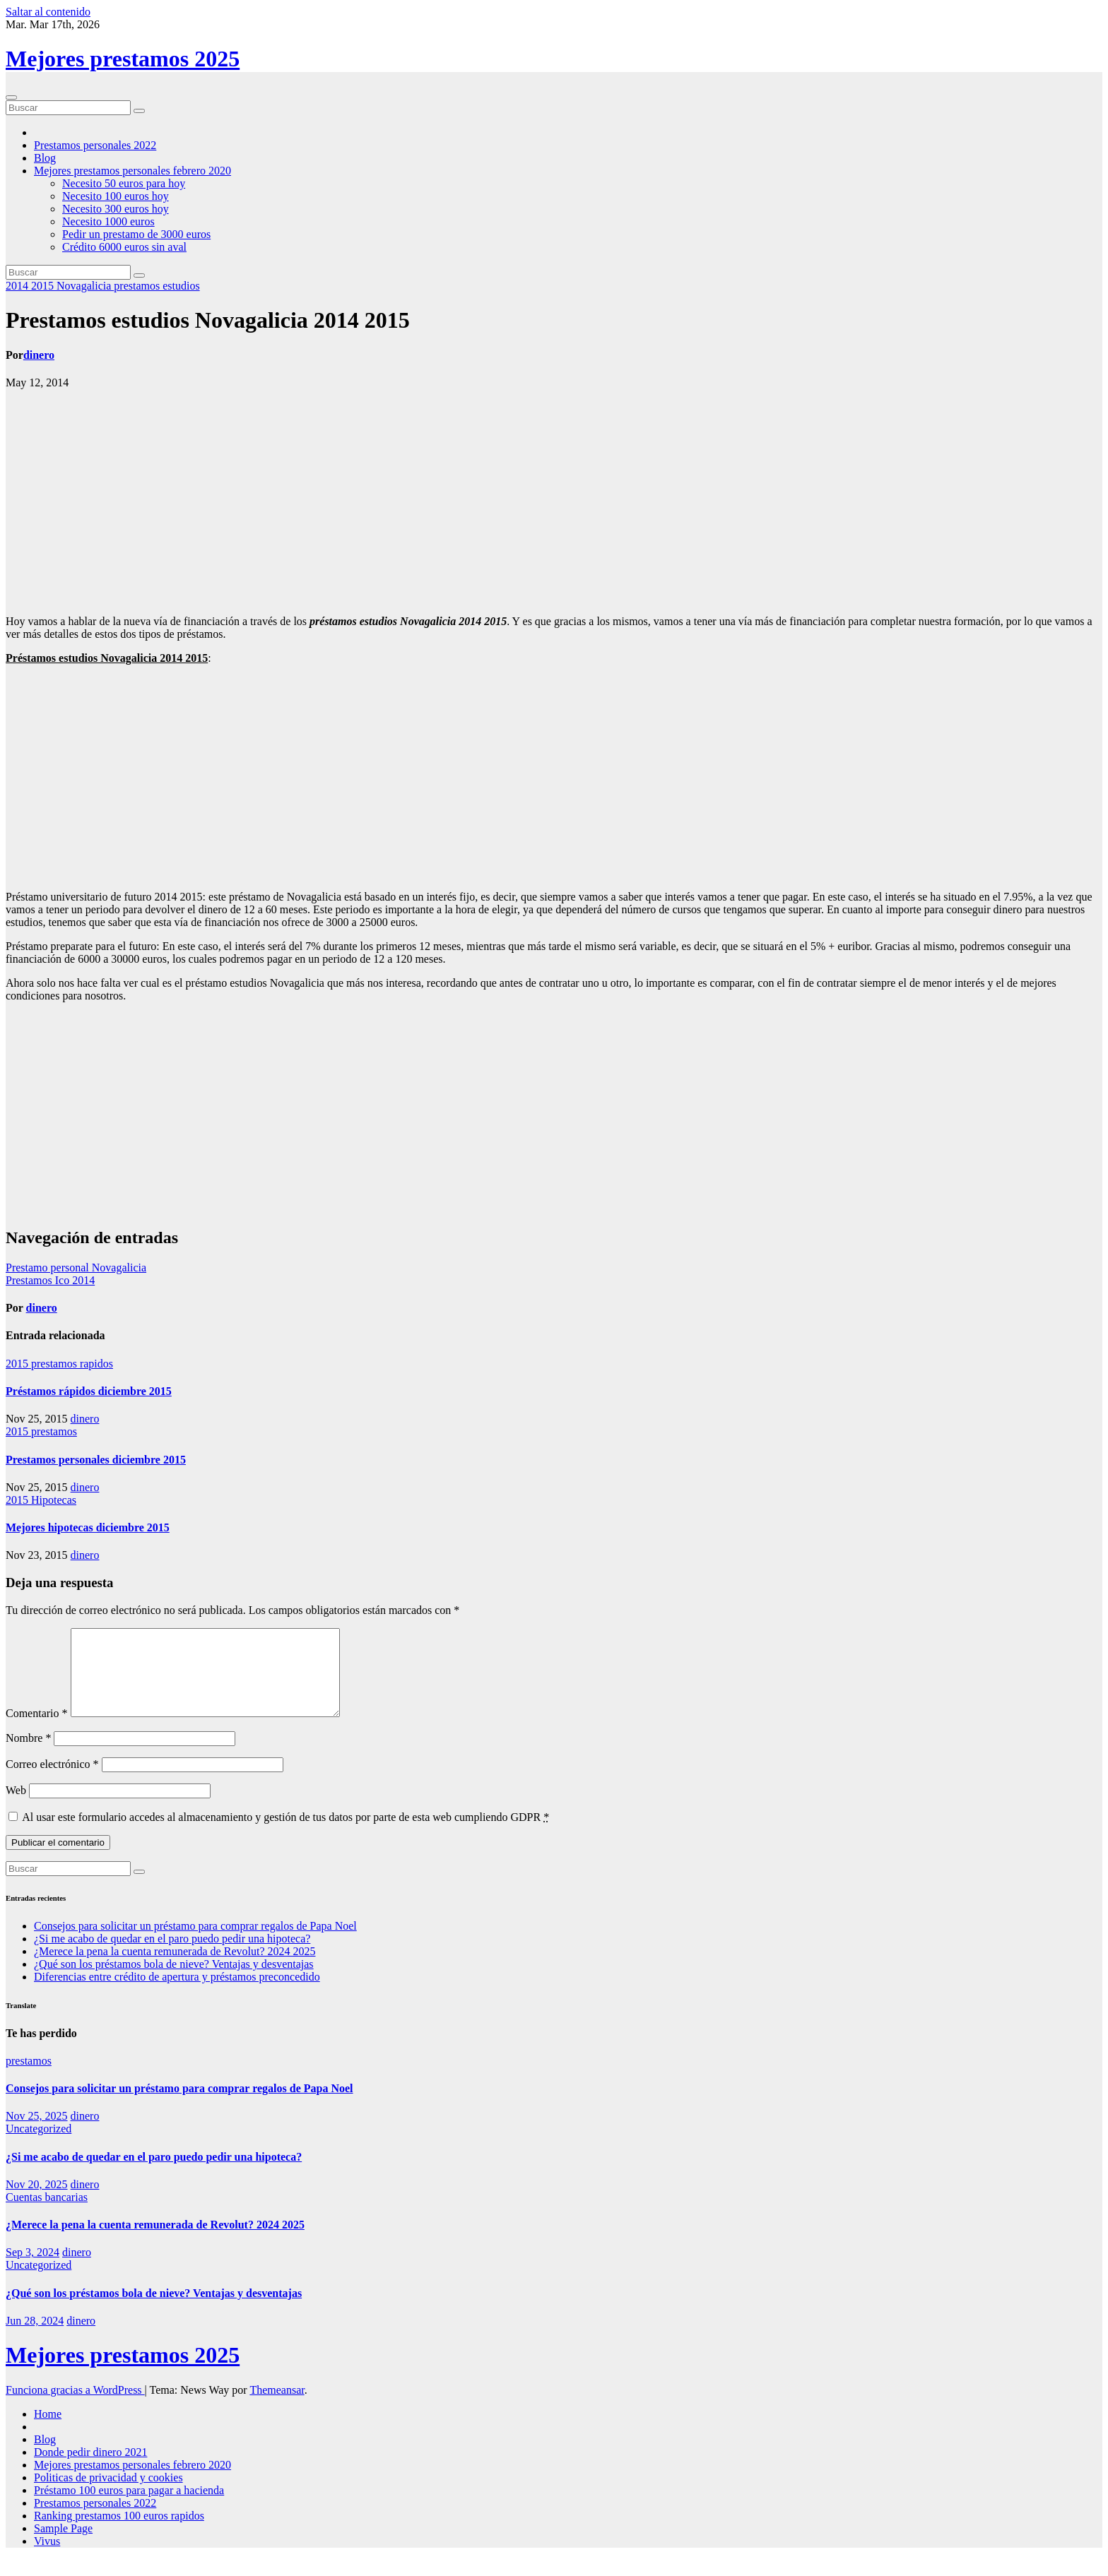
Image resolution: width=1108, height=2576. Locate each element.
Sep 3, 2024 (32, 2269)
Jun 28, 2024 (35, 2338)
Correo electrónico (52, 1781)
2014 (18, 286)
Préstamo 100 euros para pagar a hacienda (129, 2507)
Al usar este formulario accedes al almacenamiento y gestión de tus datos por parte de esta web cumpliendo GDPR (285, 1834)
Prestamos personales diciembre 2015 (96, 1460)
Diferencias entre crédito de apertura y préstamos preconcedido (177, 1994)
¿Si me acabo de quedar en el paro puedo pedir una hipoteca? (172, 1955)
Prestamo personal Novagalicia (76, 1268)
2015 (44, 286)
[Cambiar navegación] (11, 97)
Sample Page (63, 2545)
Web (16, 1807)
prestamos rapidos (72, 1364)
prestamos (54, 1431)
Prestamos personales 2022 (95, 145)
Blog (45, 158)
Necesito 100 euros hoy (115, 196)
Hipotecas (53, 1500)
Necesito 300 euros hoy (115, 209)
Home (47, 2431)
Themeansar (276, 2407)
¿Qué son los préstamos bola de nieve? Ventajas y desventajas (174, 1981)
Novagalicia (85, 286)
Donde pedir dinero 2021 (90, 2469)
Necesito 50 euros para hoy (123, 183)
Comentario (37, 1730)
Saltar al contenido (48, 12)
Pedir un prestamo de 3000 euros (136, 234)
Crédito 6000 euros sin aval (124, 247)
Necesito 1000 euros (108, 221)
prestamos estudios (156, 286)
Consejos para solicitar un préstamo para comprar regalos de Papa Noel (195, 1943)
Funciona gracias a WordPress (75, 2407)
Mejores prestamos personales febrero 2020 (132, 171)
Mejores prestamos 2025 (123, 58)
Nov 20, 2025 (37, 2201)
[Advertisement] (554, 502)
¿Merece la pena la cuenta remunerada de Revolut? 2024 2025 (174, 1968)
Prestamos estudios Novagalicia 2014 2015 (208, 320)
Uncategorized (38, 2145)
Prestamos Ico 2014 (50, 1280)
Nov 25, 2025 (37, 2133)
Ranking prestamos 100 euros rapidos (119, 2533)
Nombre (28, 1755)
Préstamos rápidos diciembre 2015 (89, 1391)
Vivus (47, 2558)
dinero (38, 355)
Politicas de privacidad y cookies (108, 2494)
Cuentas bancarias (47, 2214)
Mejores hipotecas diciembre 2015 (88, 1527)
